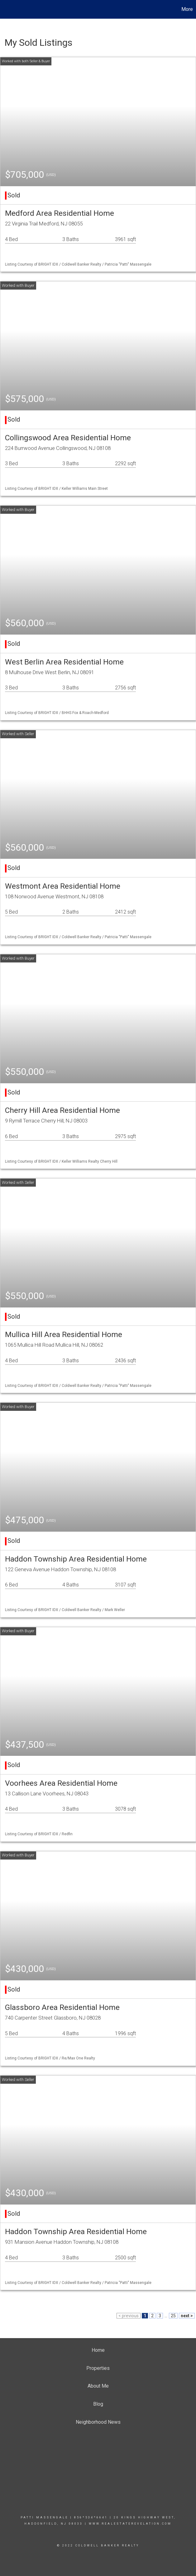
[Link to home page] (8, 9)
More (187, 9)
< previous (128, 2315)
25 (173, 2315)
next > (187, 2315)
